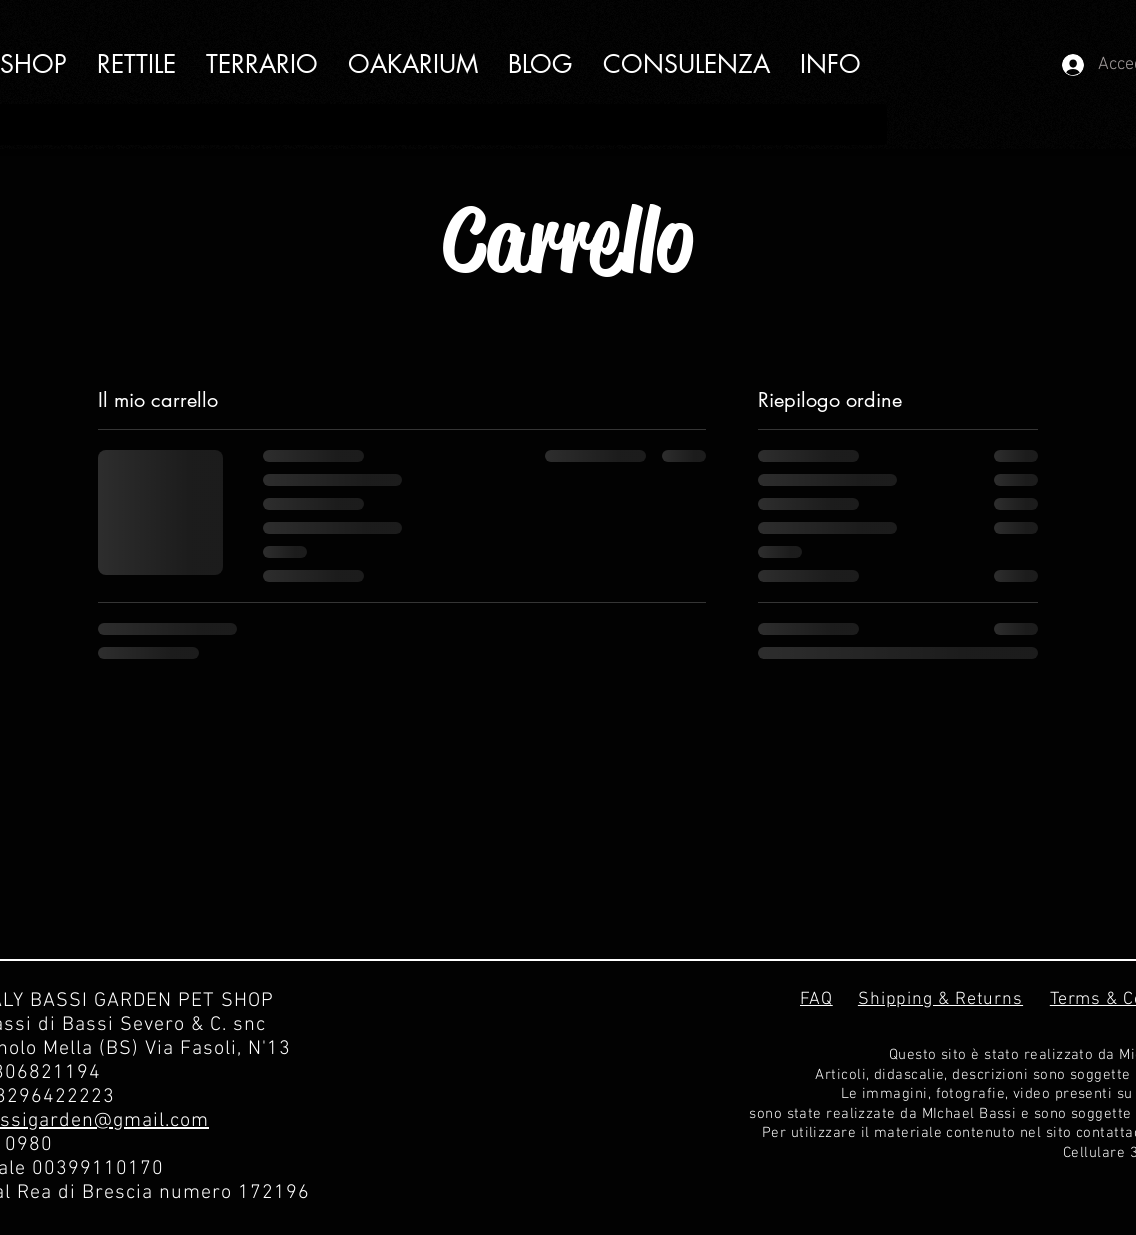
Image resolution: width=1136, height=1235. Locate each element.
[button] (830, 64)
